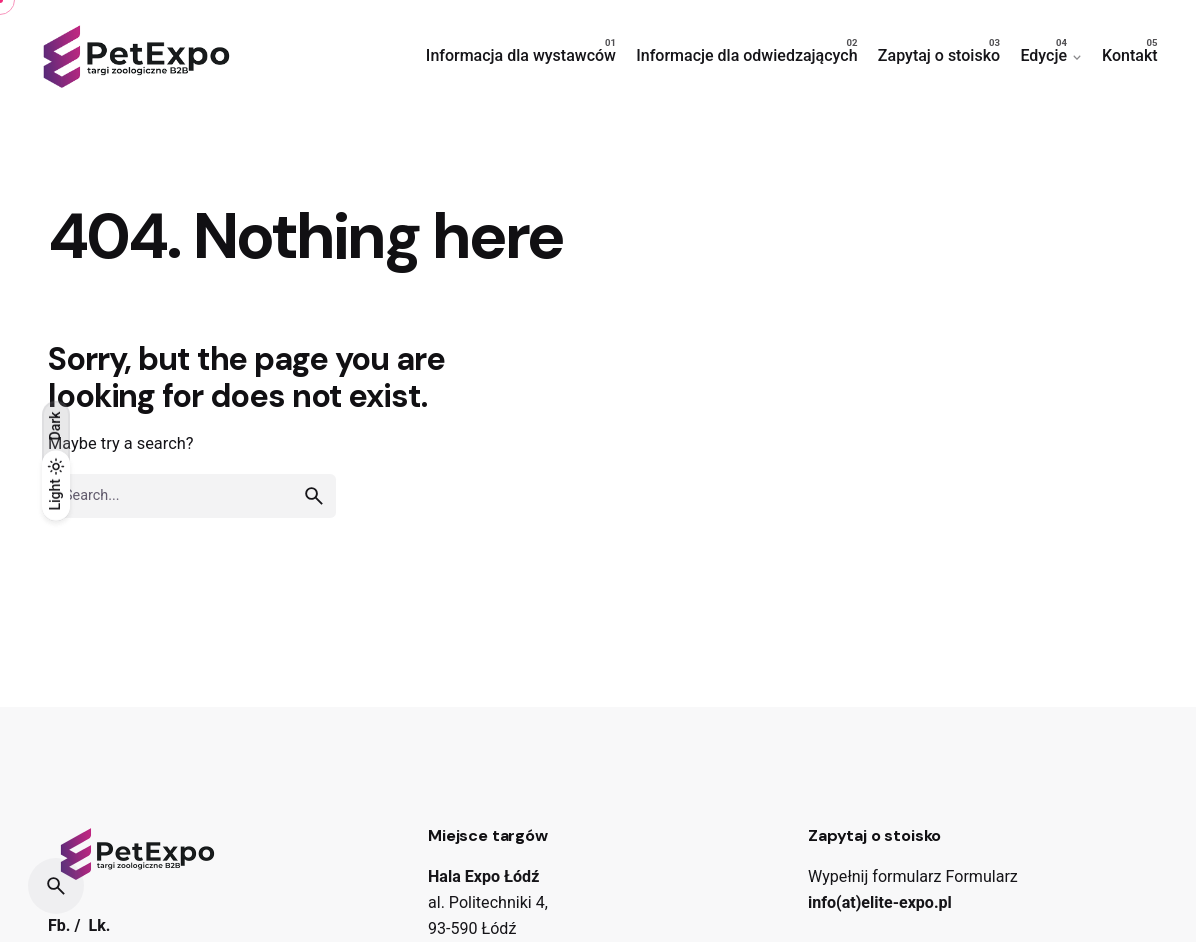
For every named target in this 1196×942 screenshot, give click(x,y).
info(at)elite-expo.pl (880, 902)
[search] (314, 496)
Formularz (982, 876)
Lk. (99, 925)
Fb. (59, 925)
